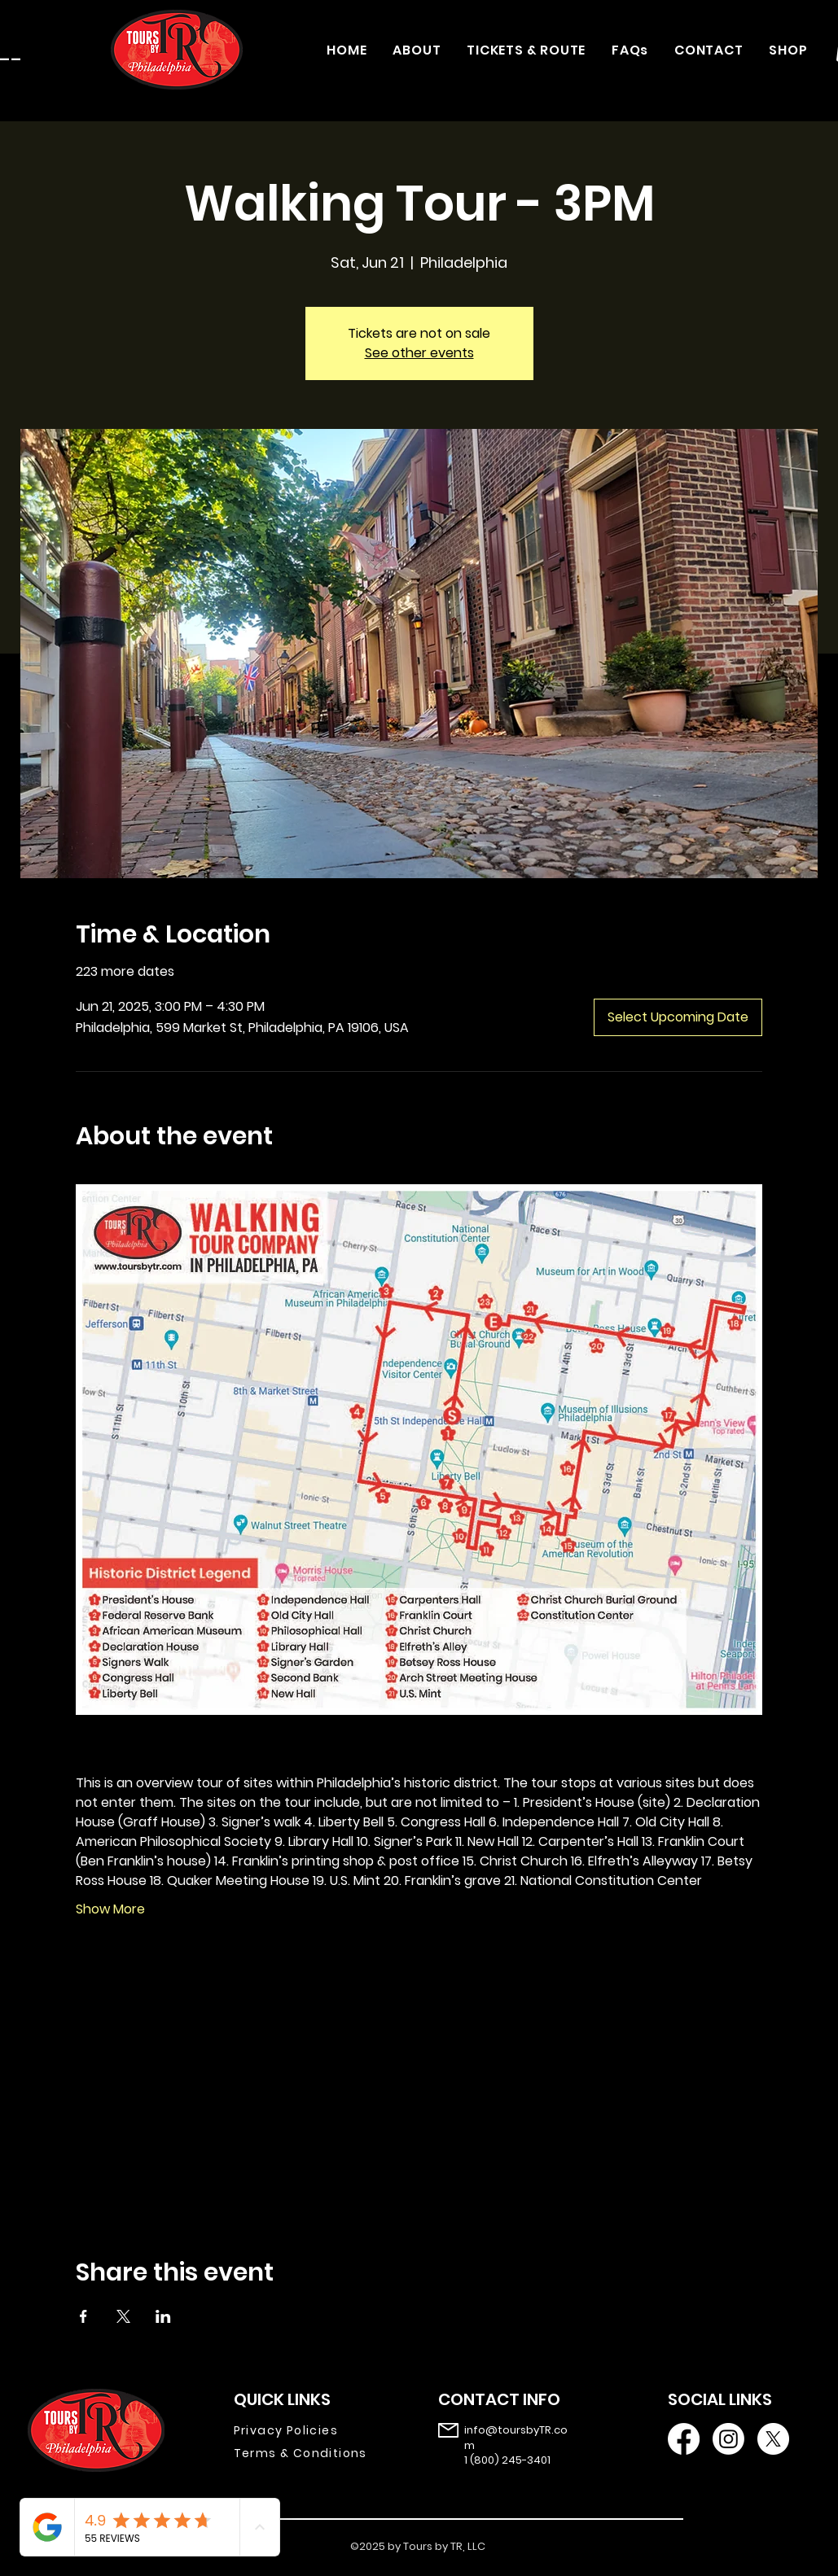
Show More (110, 1909)
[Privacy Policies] (312, 2430)
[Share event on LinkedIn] (163, 2316)
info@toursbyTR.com (516, 2437)
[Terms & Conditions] (312, 2453)
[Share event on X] (123, 2316)
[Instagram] (728, 2439)
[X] (773, 2439)
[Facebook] (684, 2439)
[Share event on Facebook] (83, 2316)
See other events (419, 352)
